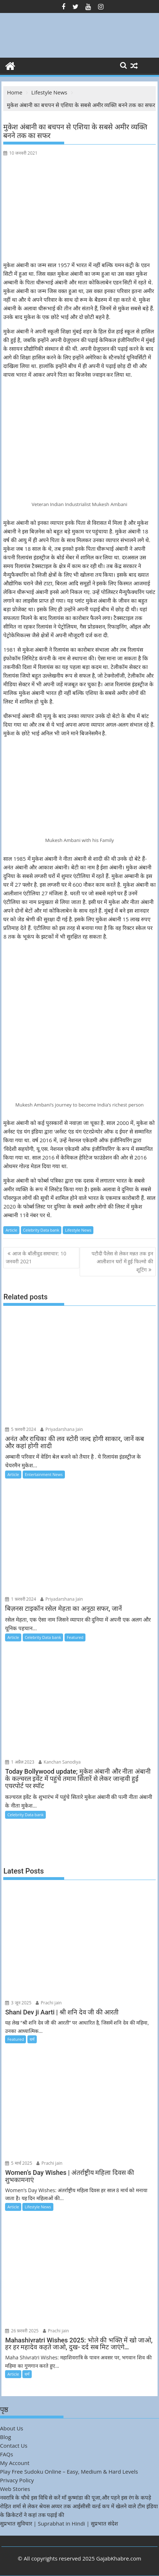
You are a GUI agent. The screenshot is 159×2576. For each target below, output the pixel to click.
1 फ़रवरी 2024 (20, 1599)
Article (11, 1230)
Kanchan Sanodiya (60, 1762)
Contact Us (13, 2445)
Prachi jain (49, 2003)
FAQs (6, 2454)
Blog (5, 2436)
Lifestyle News (78, 1230)
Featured (75, 1637)
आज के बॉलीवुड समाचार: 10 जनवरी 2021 (36, 1257)
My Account (15, 2462)
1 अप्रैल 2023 (19, 1762)
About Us (11, 2428)
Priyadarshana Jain (61, 1429)
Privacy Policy (17, 2480)
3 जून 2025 (18, 2003)
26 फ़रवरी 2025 (22, 2331)
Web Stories (15, 2488)
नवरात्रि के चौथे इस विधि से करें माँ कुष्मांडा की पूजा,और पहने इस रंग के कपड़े (75, 2497)
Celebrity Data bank (41, 1230)
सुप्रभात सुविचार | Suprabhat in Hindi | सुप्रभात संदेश (59, 2523)
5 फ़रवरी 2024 (20, 1429)
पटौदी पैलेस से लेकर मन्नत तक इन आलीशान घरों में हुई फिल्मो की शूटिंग (122, 1261)
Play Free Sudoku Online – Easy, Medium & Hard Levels (69, 2471)
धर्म (32, 2039)
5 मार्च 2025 (18, 2163)
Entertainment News (44, 1474)
